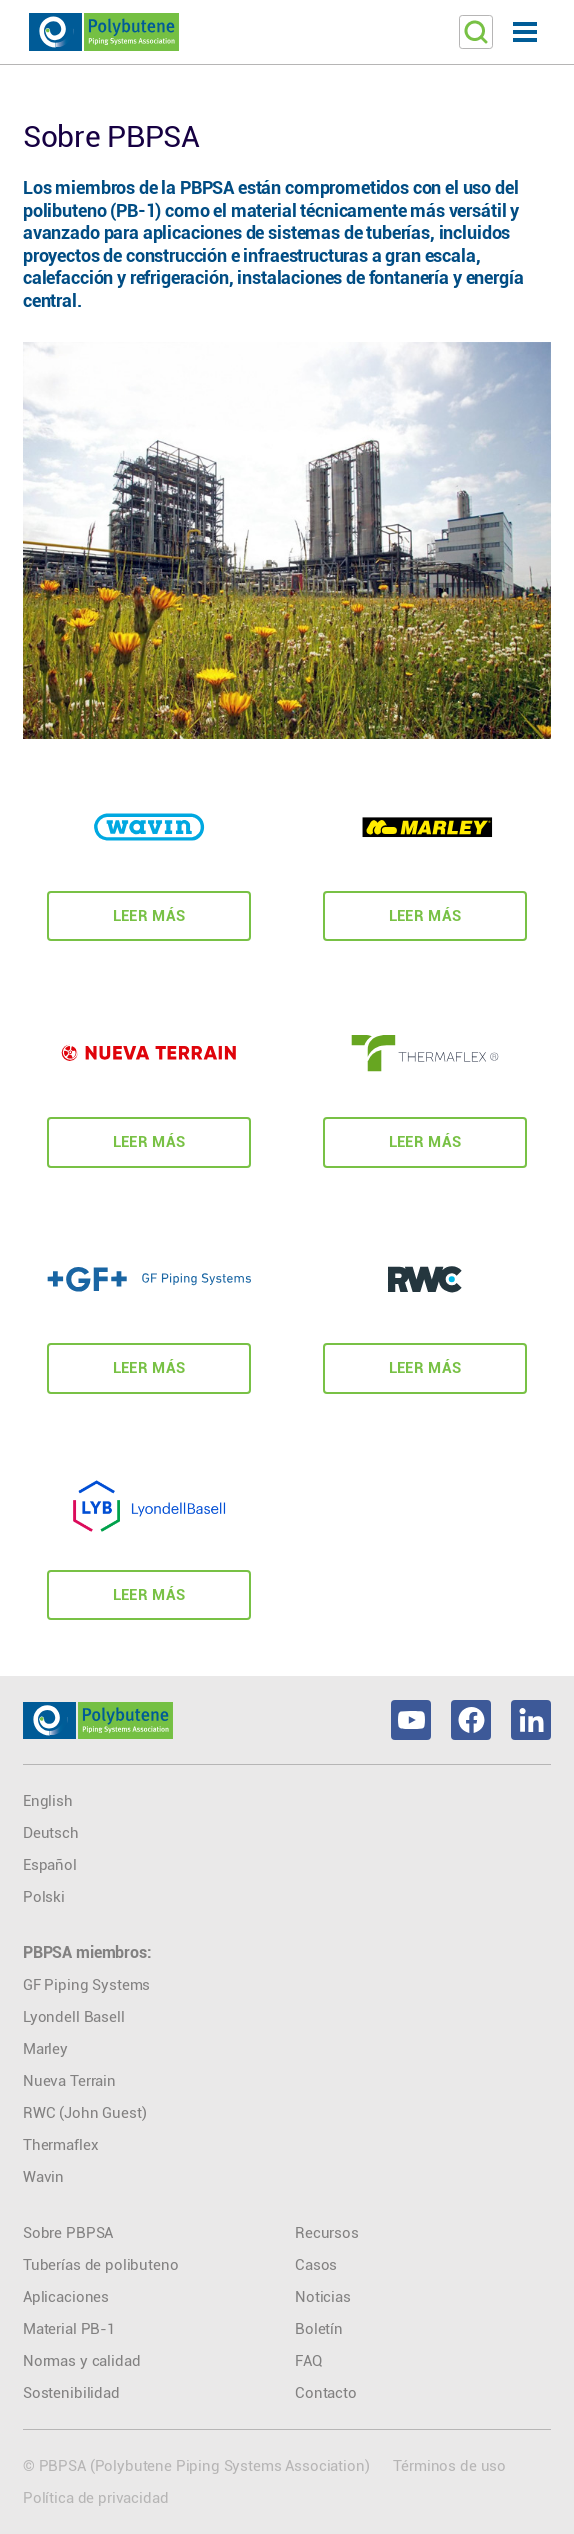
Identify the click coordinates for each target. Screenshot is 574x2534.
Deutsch (51, 1833)
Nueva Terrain (69, 2081)
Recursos (327, 2233)
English (48, 1801)
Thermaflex (60, 2145)
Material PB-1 (69, 2329)
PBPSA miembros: (87, 1952)
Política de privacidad (95, 2498)
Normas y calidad (81, 2361)
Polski (44, 1897)
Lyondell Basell (74, 2017)
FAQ (308, 2361)
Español (50, 1865)
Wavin (43, 2177)
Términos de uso (449, 2466)
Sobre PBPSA (68, 2233)
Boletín (319, 2329)
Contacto (326, 2393)
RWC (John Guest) (84, 2113)
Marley (45, 2049)
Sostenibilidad (71, 2393)
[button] (525, 32)
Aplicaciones (66, 2297)
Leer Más (149, 916)
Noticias (323, 2297)
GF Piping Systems (86, 1985)
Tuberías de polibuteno (100, 2265)
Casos (316, 2265)
